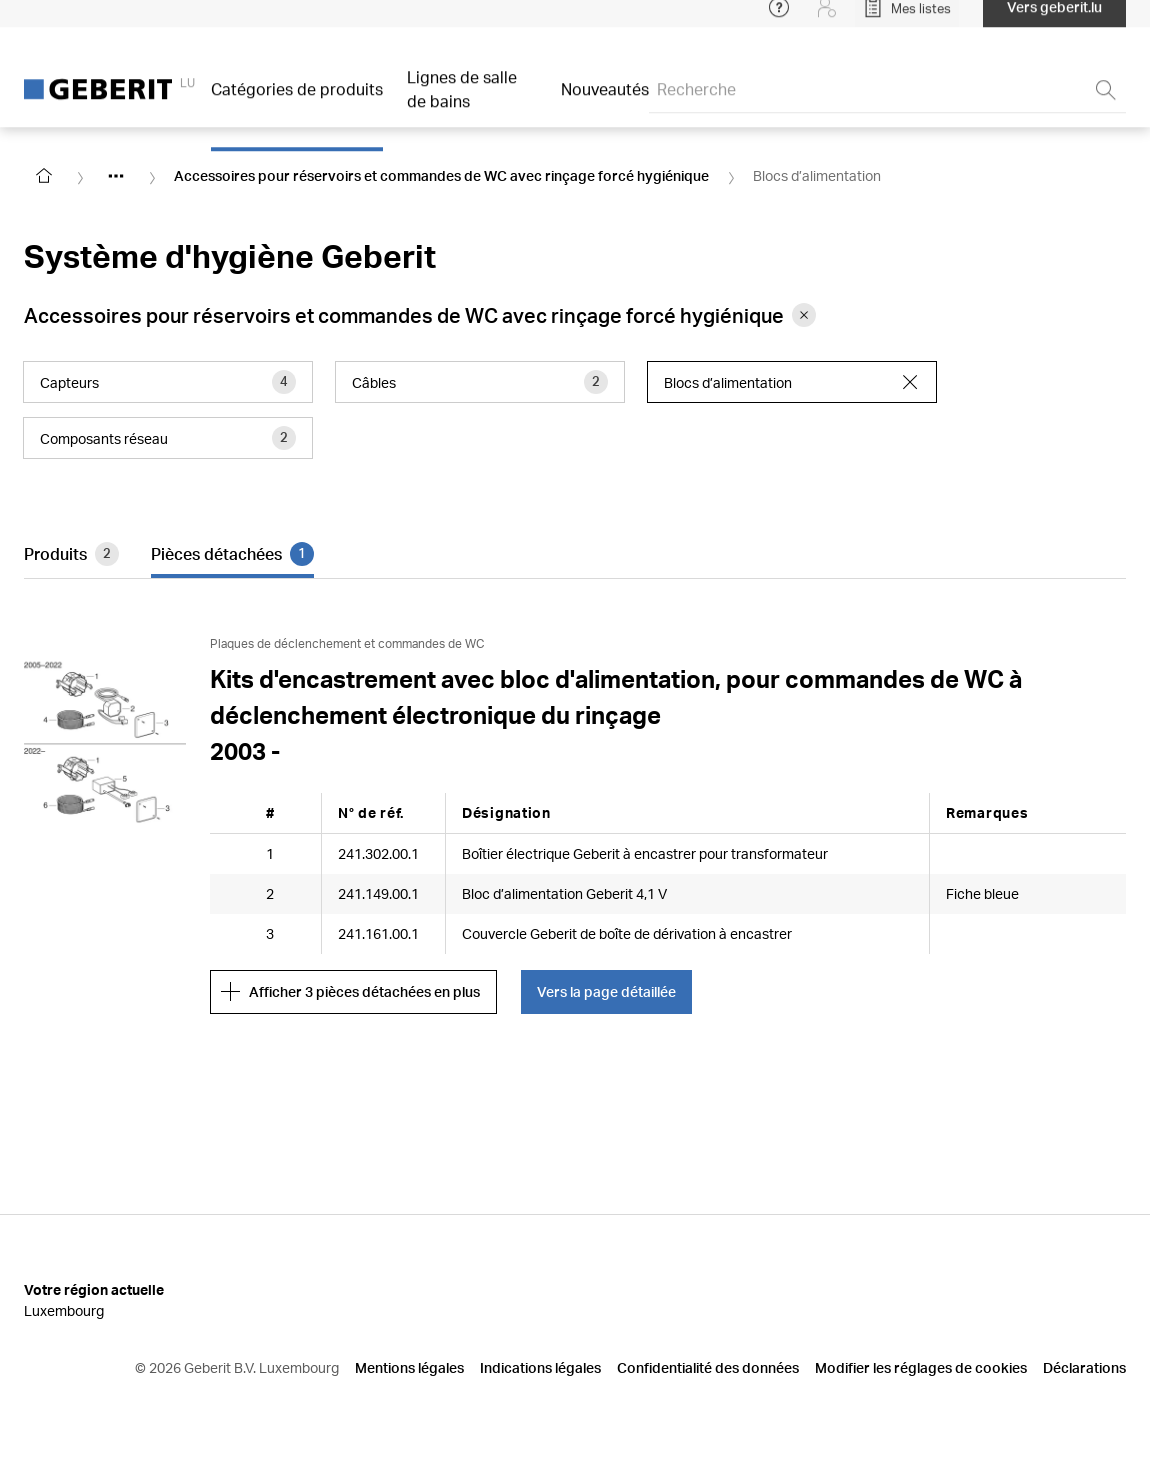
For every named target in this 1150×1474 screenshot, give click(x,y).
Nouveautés (605, 101)
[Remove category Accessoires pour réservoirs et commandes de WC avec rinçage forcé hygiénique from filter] (804, 315)
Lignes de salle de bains (462, 101)
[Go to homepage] (44, 176)
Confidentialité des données (708, 1367)
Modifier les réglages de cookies (921, 1367)
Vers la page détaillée (606, 991)
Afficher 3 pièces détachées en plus (350, 992)
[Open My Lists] (907, 20)
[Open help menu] (779, 20)
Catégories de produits (297, 101)
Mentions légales (409, 1367)
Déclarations (1084, 1367)
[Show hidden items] (116, 176)
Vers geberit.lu (1054, 19)
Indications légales (540, 1367)
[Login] (827, 20)
